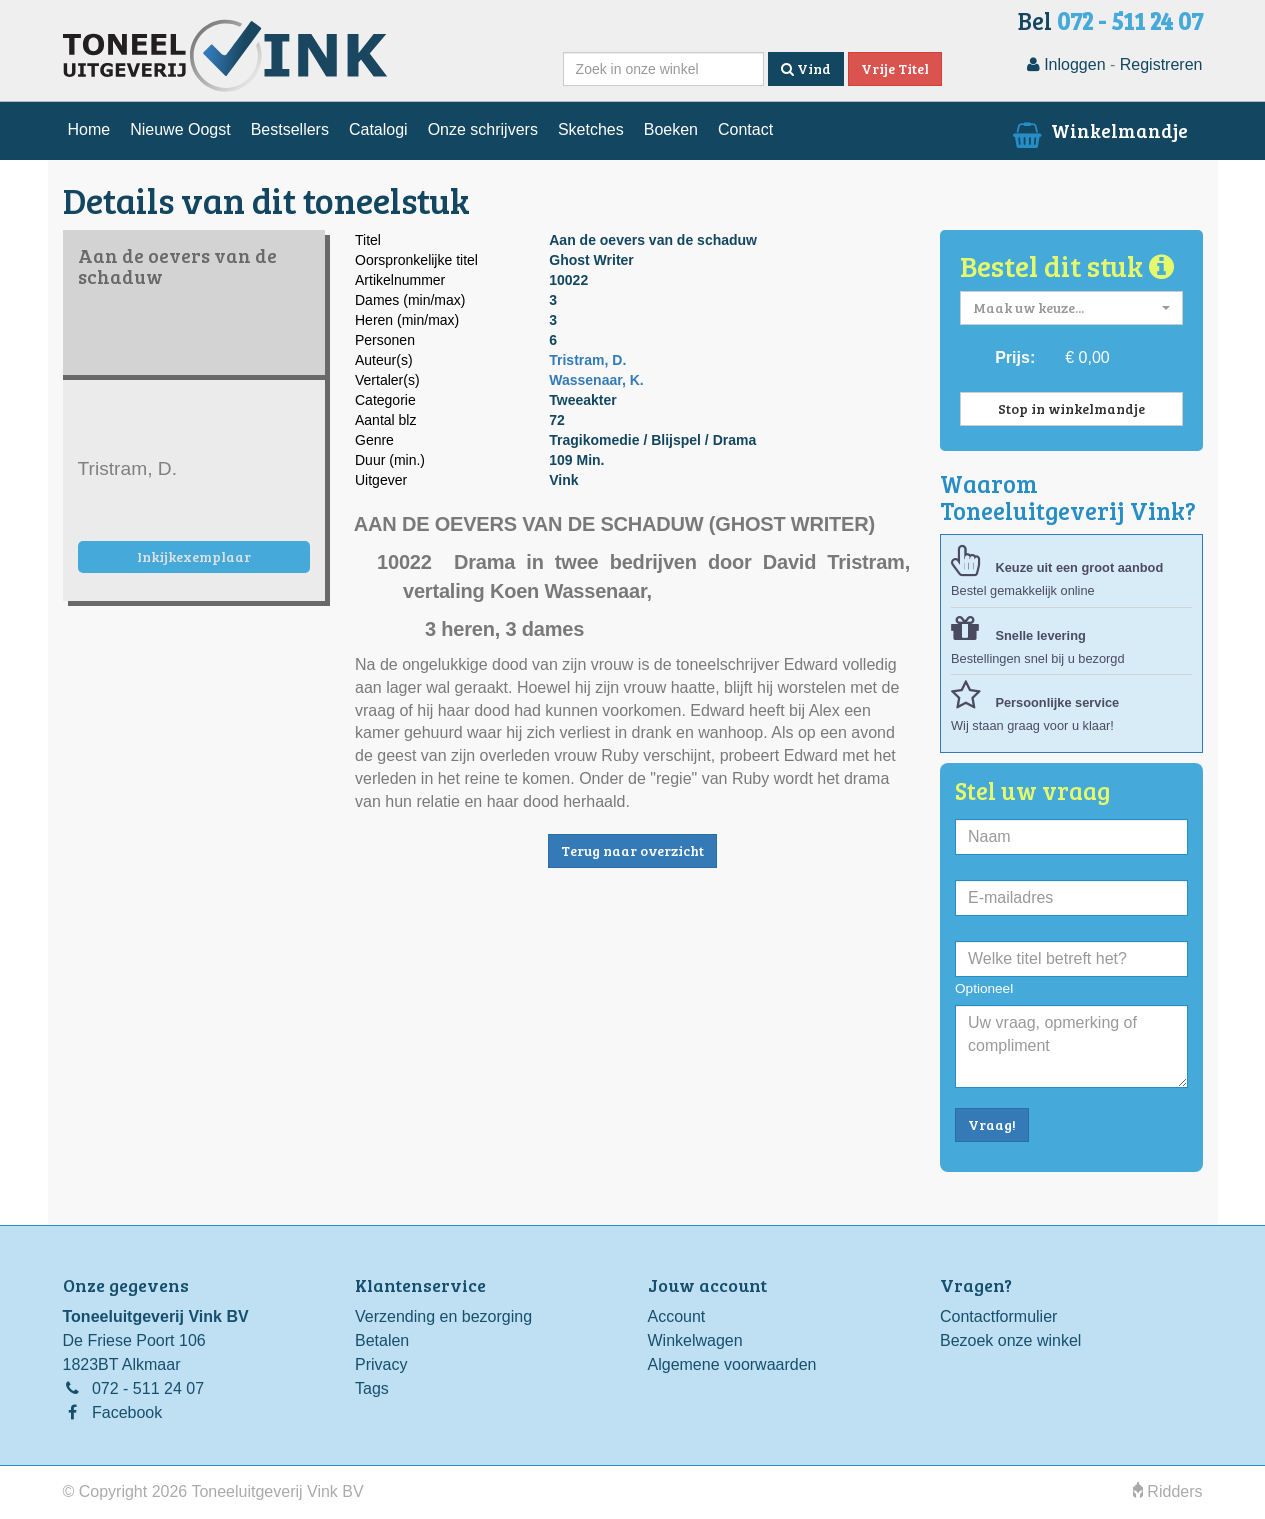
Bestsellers (290, 129)
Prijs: (1015, 357)
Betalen (382, 1340)
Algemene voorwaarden (732, 1364)
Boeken (671, 129)
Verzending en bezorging (443, 1316)
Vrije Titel (895, 68)
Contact (745, 129)
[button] (1071, 308)
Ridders (1168, 1491)
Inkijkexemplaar (194, 556)
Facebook (127, 1412)
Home (89, 129)
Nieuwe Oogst (180, 129)
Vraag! (992, 1124)
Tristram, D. (587, 360)
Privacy (381, 1364)
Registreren (1161, 64)
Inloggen (1066, 64)
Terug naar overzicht (632, 850)
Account (677, 1316)
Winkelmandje (1097, 130)
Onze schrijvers (483, 129)
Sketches (591, 129)
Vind (806, 68)
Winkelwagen (695, 1340)
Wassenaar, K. (596, 380)
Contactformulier (998, 1316)
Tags (372, 1388)
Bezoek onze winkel (1010, 1340)
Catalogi (378, 129)
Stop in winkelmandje (1071, 408)
